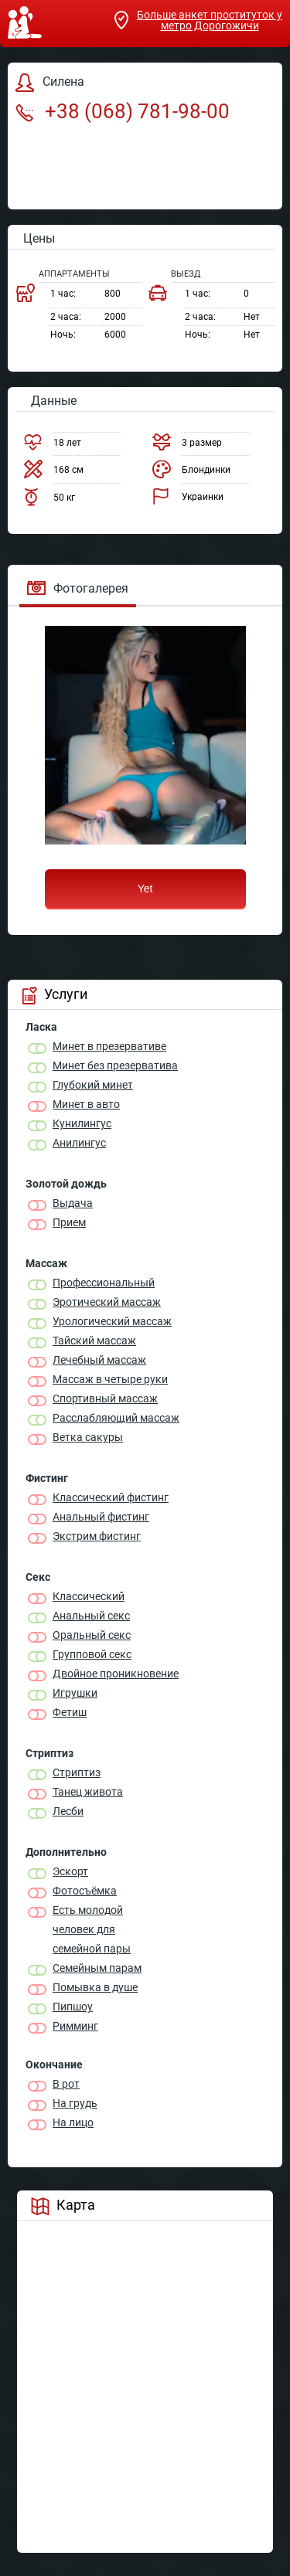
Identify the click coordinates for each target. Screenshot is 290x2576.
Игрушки (75, 1693)
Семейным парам (97, 1968)
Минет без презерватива (115, 1065)
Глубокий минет (93, 1085)
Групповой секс (92, 1654)
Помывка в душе (95, 1987)
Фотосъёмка (85, 1890)
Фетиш (70, 1712)
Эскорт (70, 1871)
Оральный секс (92, 1635)
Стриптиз (77, 1772)
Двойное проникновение (116, 1673)
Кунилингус (82, 1123)
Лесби (68, 1811)
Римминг (75, 2026)
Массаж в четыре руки (110, 1379)
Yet (145, 888)
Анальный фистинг (101, 1517)
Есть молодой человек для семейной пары (92, 1929)
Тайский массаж (94, 1340)
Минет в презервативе (109, 1046)
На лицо (73, 2122)
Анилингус (79, 1143)
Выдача (73, 1203)
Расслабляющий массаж (116, 1418)
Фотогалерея (77, 588)
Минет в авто (86, 1104)
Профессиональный (104, 1282)
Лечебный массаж (99, 1360)
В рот (66, 2084)
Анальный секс (91, 1615)
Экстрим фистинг (97, 1536)
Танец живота (88, 1792)
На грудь (75, 2103)
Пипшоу (73, 2006)
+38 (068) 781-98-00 (122, 111)
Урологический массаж (112, 1321)
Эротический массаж (107, 1302)
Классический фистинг (111, 1497)
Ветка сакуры (88, 1437)
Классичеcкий (89, 1596)
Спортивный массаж (105, 1398)
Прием (69, 1222)
